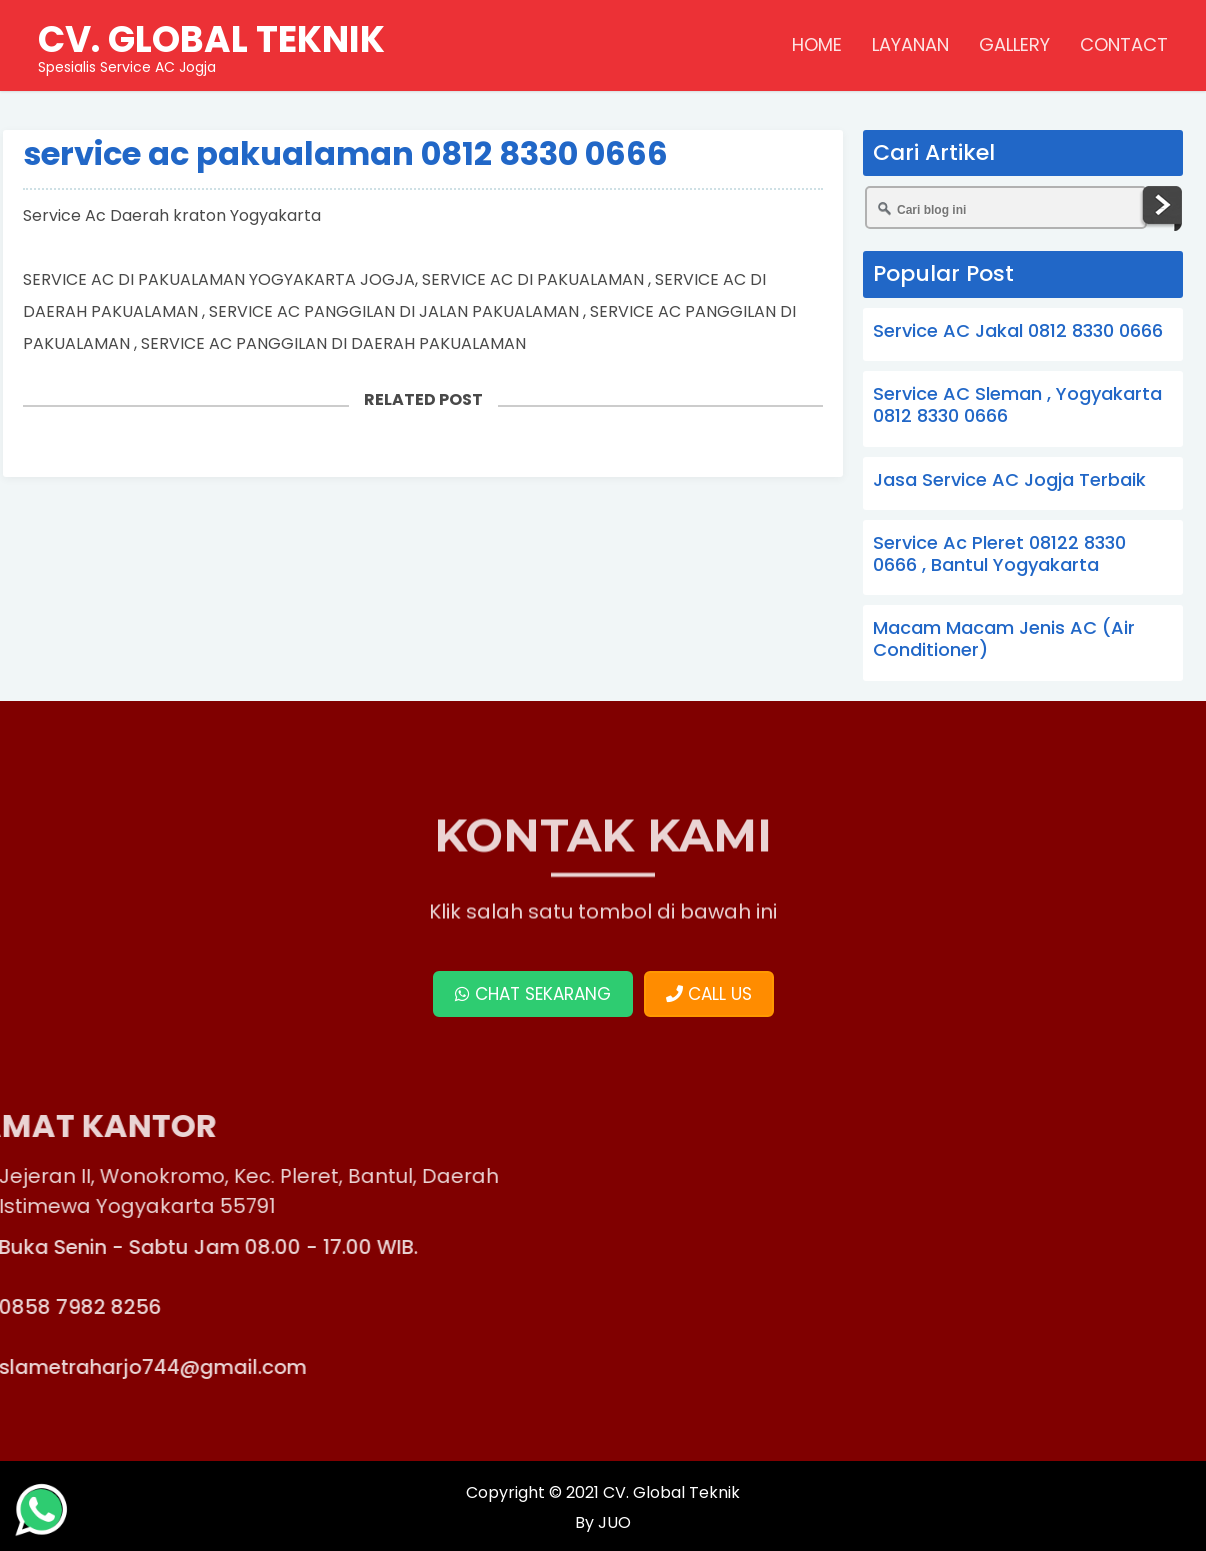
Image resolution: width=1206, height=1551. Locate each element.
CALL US (709, 994)
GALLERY (1014, 44)
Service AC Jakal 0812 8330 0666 (1018, 330)
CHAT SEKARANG (533, 994)
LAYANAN (910, 44)
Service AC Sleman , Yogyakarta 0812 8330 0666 (1017, 404)
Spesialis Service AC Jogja (211, 45)
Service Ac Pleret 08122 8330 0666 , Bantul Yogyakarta (999, 553)
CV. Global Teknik (671, 1492)
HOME (817, 44)
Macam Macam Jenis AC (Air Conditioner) (1004, 638)
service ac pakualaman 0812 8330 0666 (345, 153)
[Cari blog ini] (1006, 207)
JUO (612, 1522)
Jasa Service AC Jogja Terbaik (1009, 479)
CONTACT (1124, 44)
